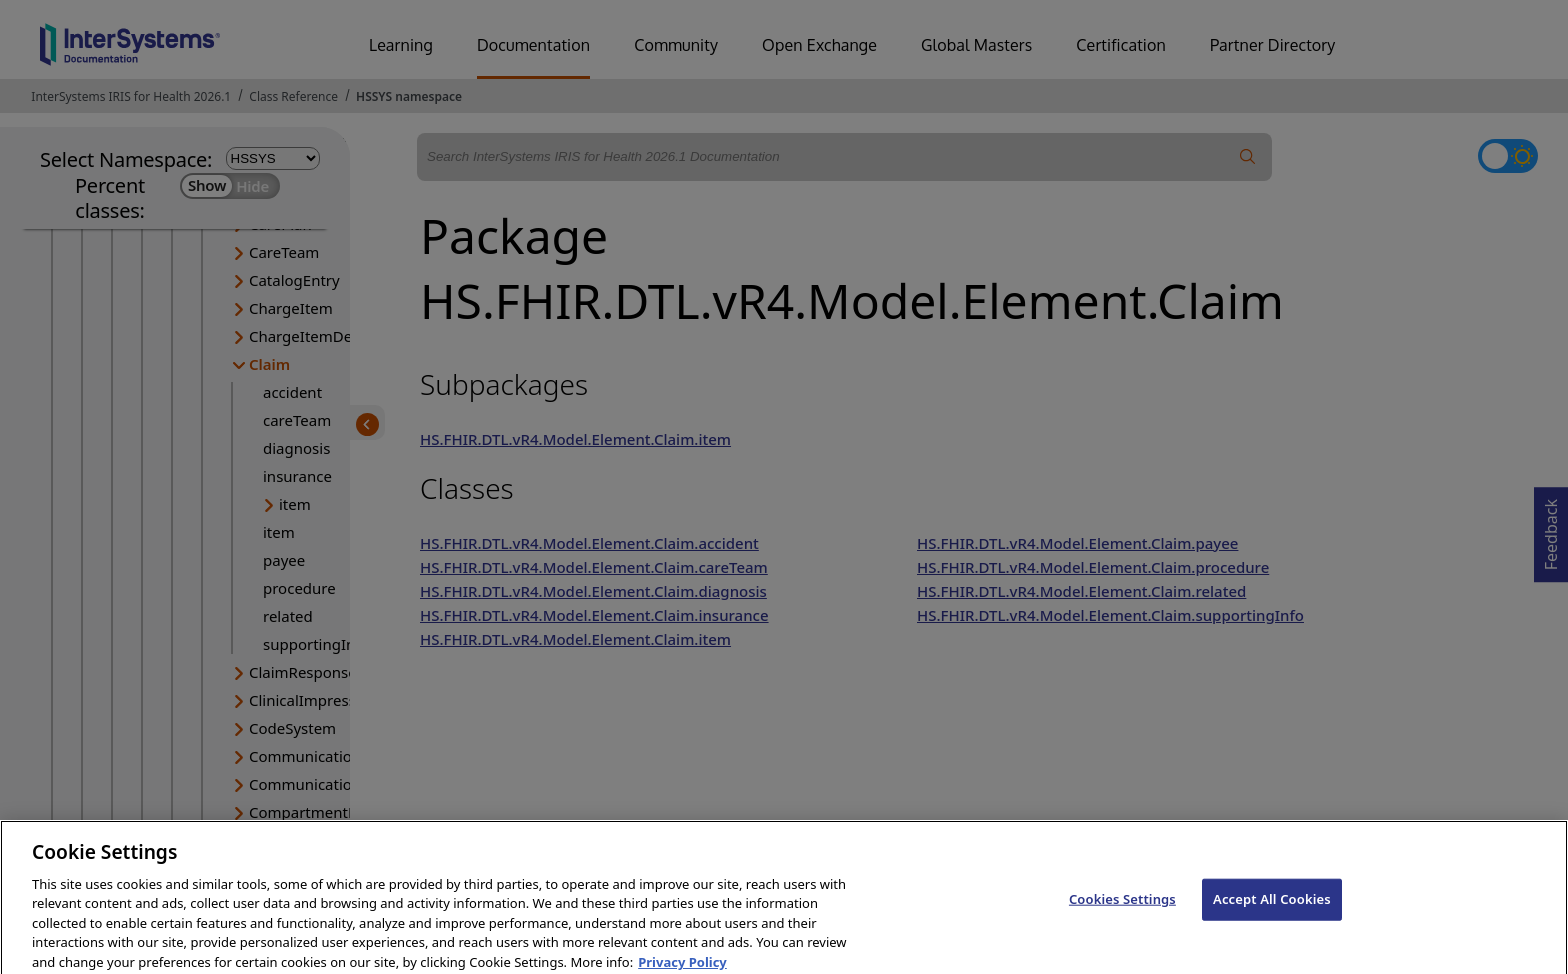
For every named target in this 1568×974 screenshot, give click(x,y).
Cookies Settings (1122, 910)
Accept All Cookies (1272, 910)
